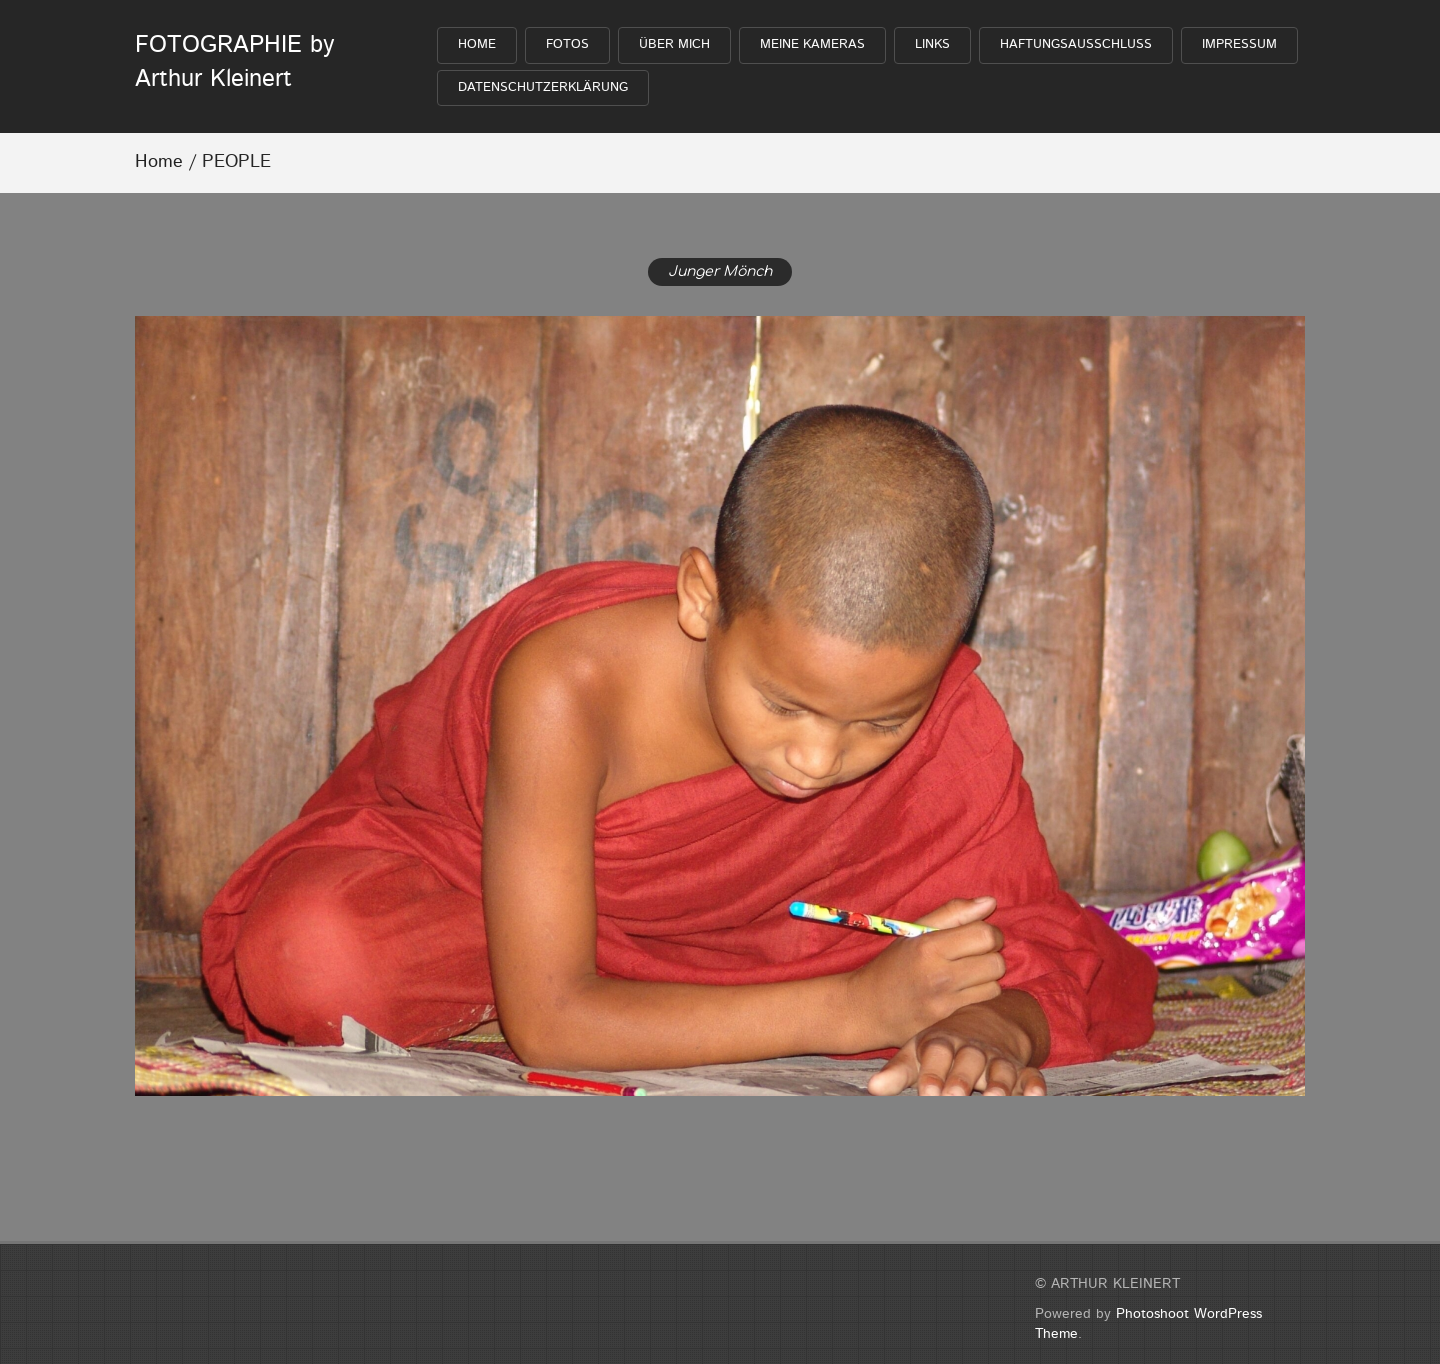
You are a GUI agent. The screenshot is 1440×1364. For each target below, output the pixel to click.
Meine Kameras (812, 44)
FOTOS (567, 44)
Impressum (1239, 44)
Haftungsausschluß (1076, 44)
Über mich (674, 44)
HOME (477, 44)
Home (159, 162)
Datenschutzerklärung (543, 87)
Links (932, 44)
